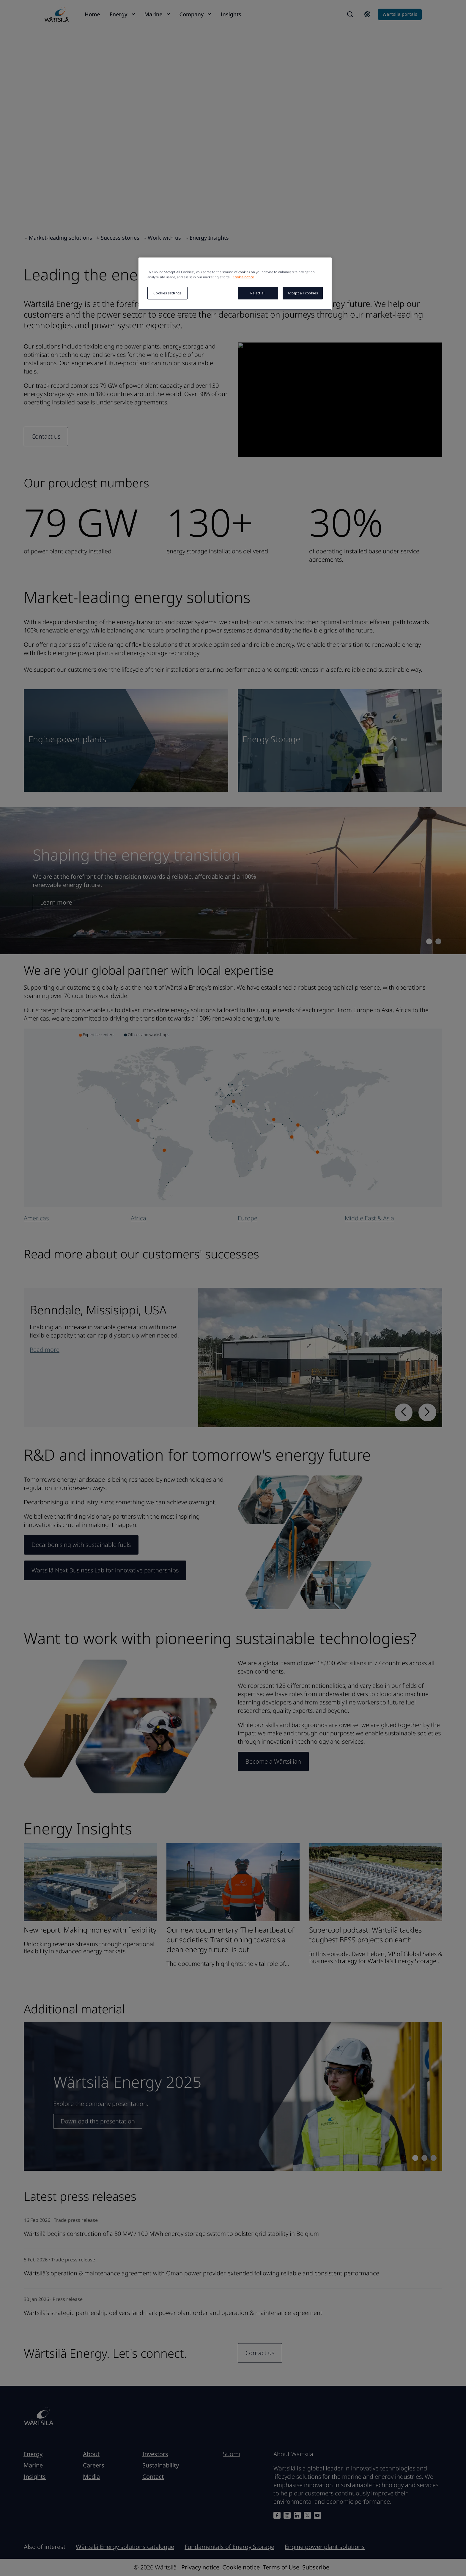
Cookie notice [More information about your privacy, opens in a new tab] (243, 277)
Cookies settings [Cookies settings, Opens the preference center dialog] (167, 293)
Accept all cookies (303, 293)
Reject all (258, 293)
